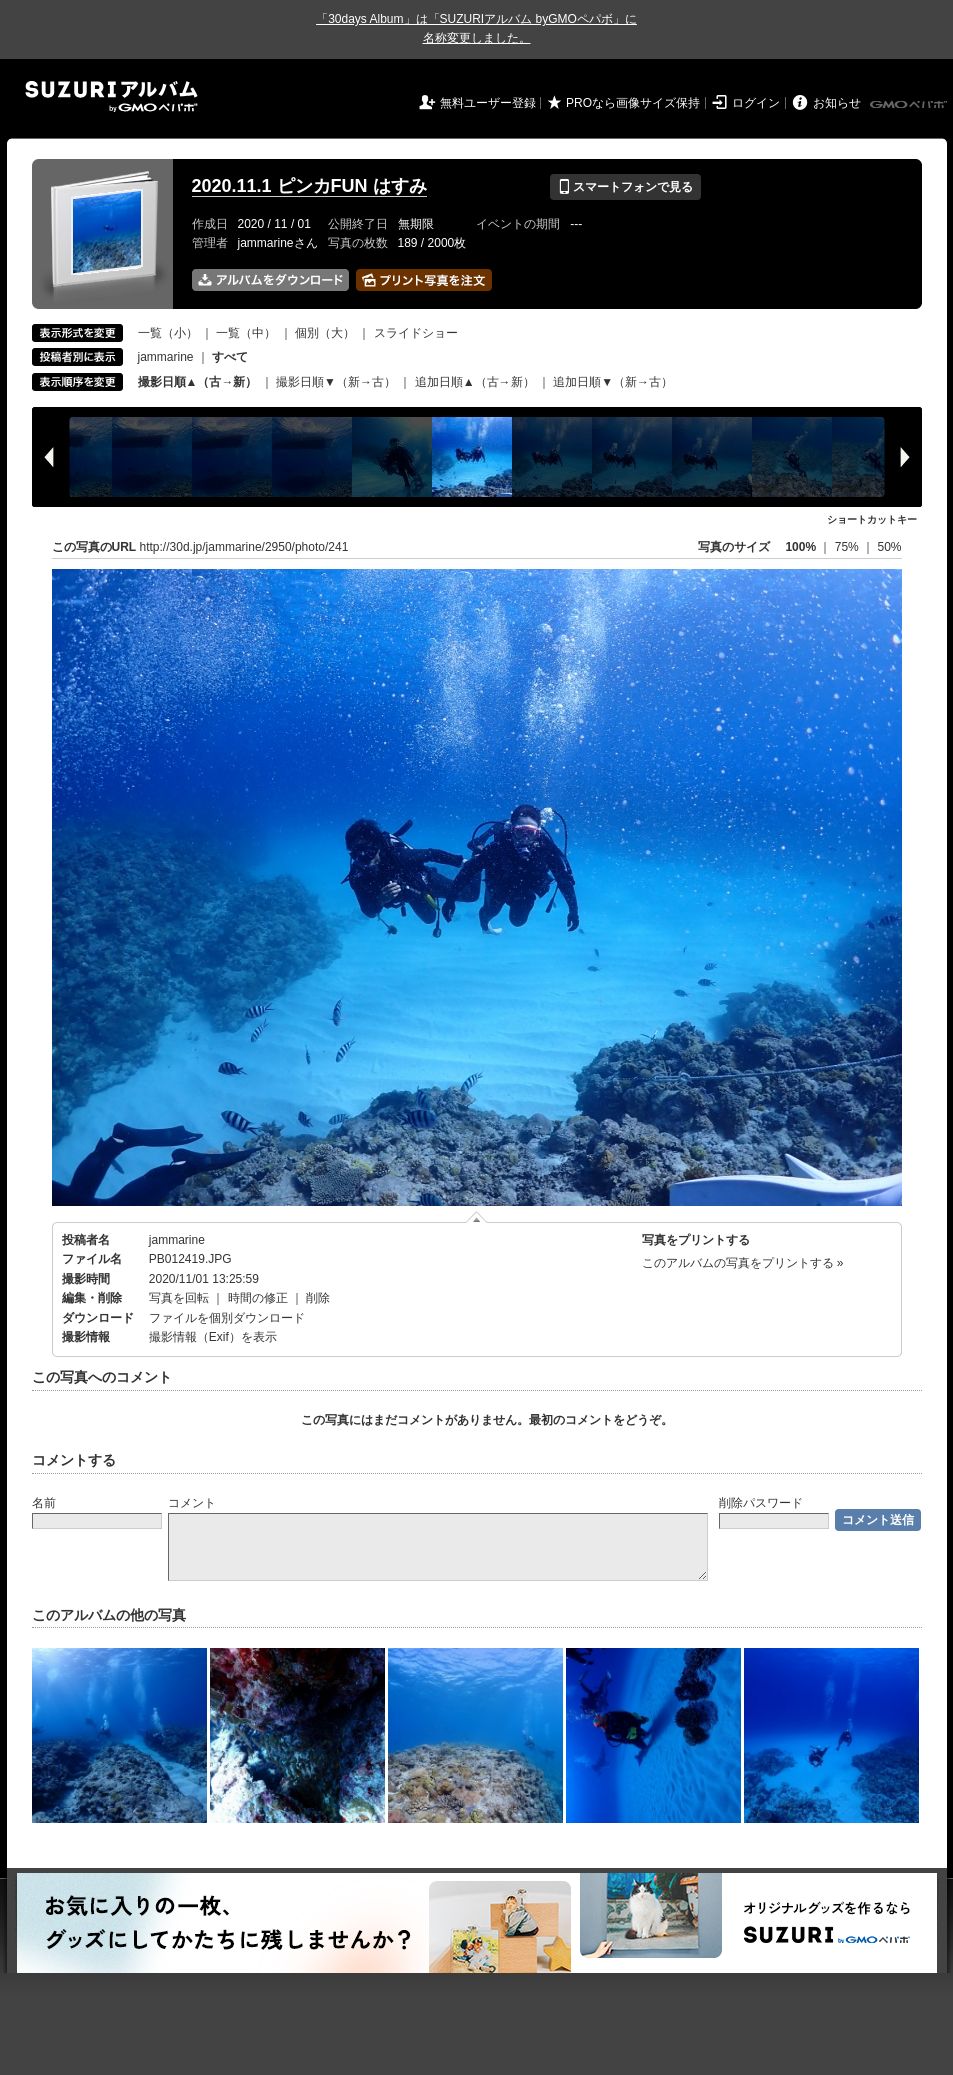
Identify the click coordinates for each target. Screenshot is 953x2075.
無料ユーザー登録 (488, 103)
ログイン (756, 103)
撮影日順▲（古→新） (198, 382)
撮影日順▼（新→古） (336, 382)
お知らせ (837, 103)
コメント (192, 1503)
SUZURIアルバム (111, 96)
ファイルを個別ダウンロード (227, 1318)
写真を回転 (179, 1298)
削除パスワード (761, 1503)
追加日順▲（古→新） (475, 382)
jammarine (166, 357)
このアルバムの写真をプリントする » (743, 1263)
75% (848, 547)
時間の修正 (258, 1298)
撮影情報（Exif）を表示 (213, 1337)
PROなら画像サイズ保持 (633, 103)
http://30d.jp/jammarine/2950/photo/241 (244, 547)
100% (800, 547)
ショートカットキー (872, 519)
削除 (318, 1298)
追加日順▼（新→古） (613, 382)
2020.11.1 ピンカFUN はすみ (309, 186)
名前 (44, 1503)
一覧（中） (246, 333)
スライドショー (416, 333)
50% (889, 547)
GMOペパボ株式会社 (910, 105)
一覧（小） (168, 333)
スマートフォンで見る (625, 187)
